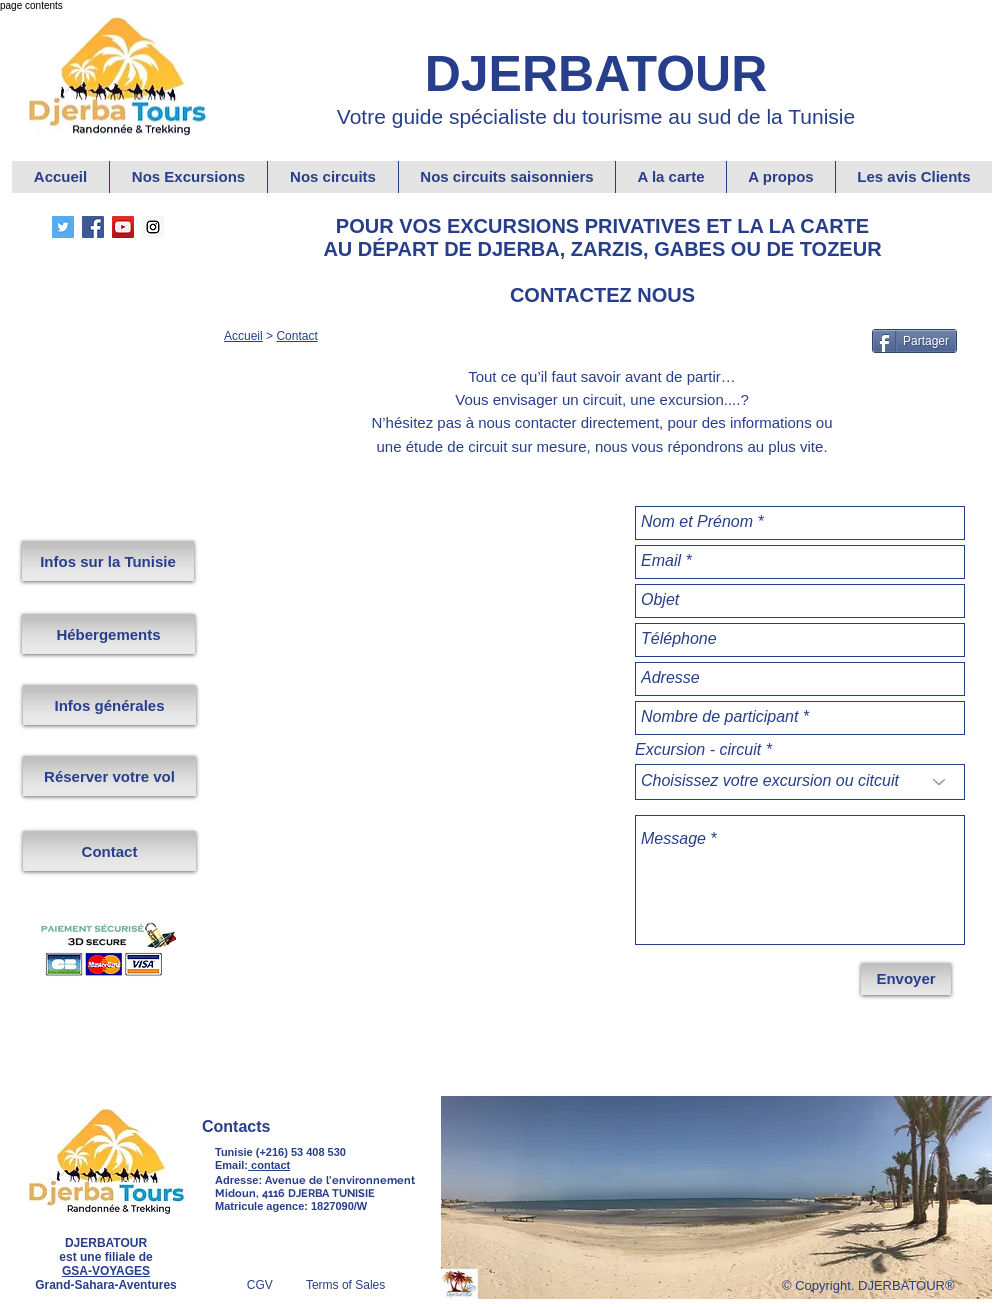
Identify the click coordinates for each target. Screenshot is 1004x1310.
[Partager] (914, 341)
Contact (296, 336)
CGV (276, 1285)
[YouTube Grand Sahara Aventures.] (123, 227)
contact (269, 1165)
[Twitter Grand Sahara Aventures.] (63, 227)
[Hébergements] (108, 634)
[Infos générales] (109, 705)
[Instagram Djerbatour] (153, 227)
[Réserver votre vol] (109, 776)
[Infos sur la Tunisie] (108, 561)
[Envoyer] (906, 979)
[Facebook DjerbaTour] (93, 227)
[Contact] (109, 851)
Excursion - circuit (698, 750)
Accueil (243, 336)
